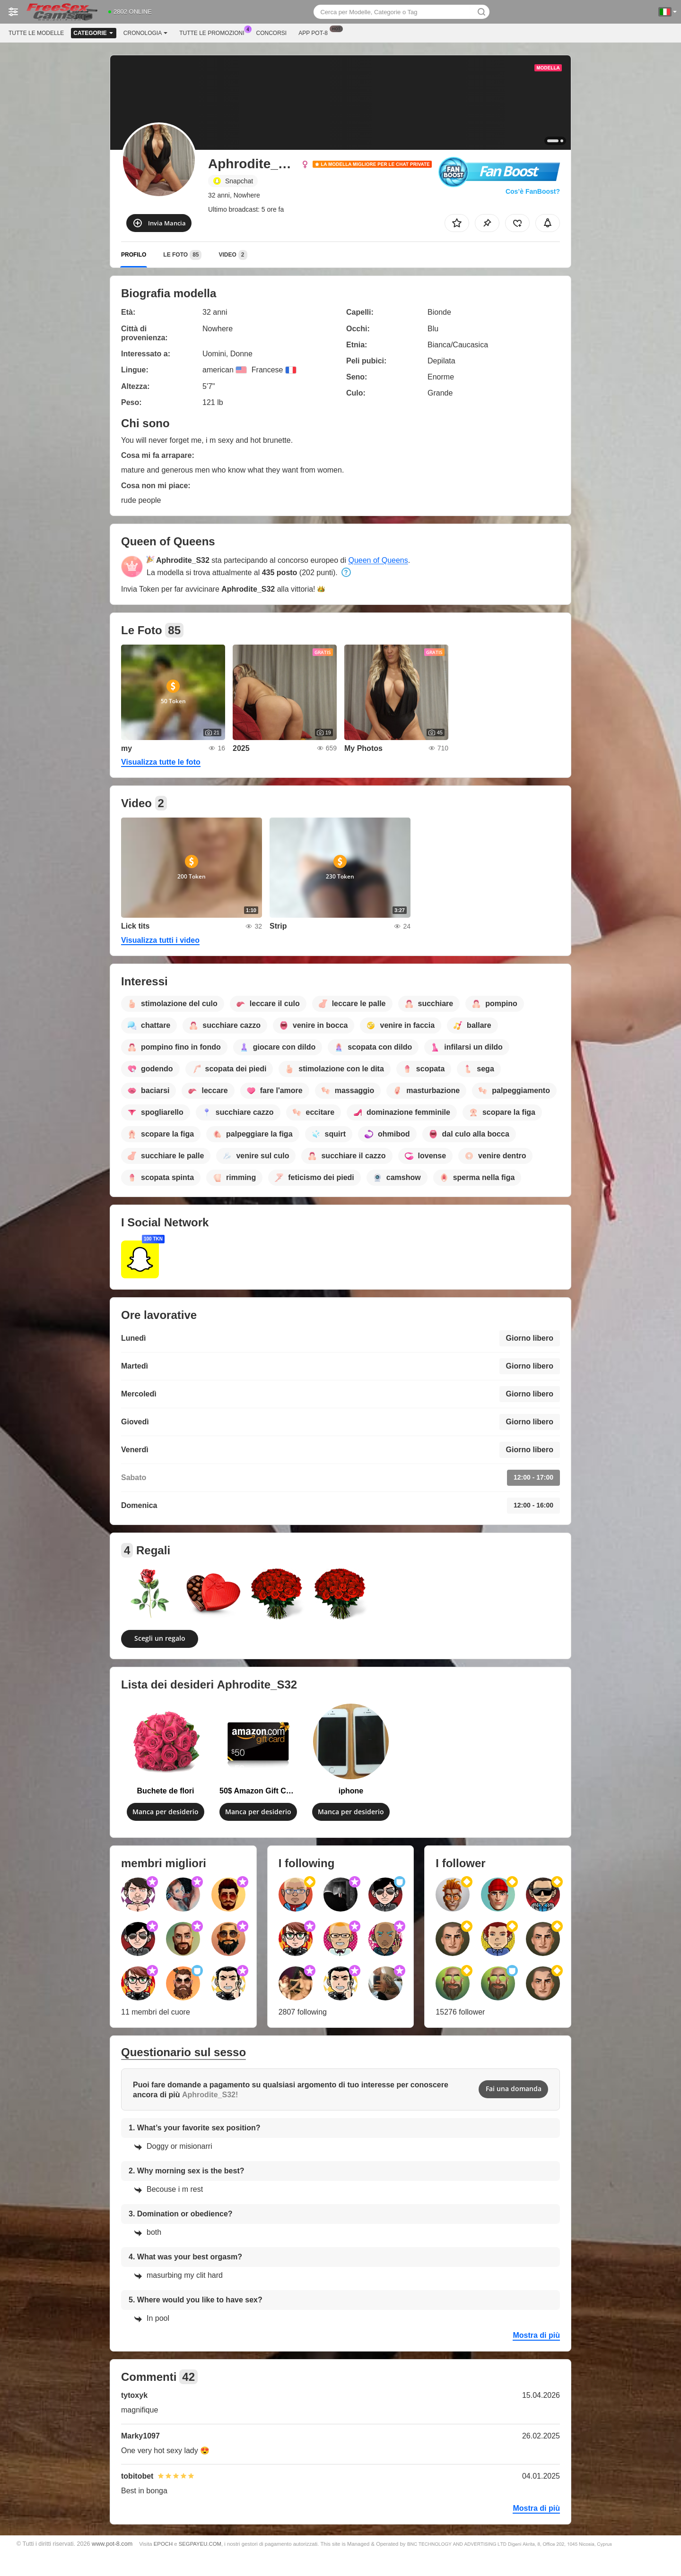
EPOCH (163, 2544)
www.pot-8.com (112, 2544)
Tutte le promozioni (214, 32)
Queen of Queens (378, 560)
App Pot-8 (315, 32)
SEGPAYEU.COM (200, 2544)
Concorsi (271, 33)
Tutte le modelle (36, 33)
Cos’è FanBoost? (533, 191)
